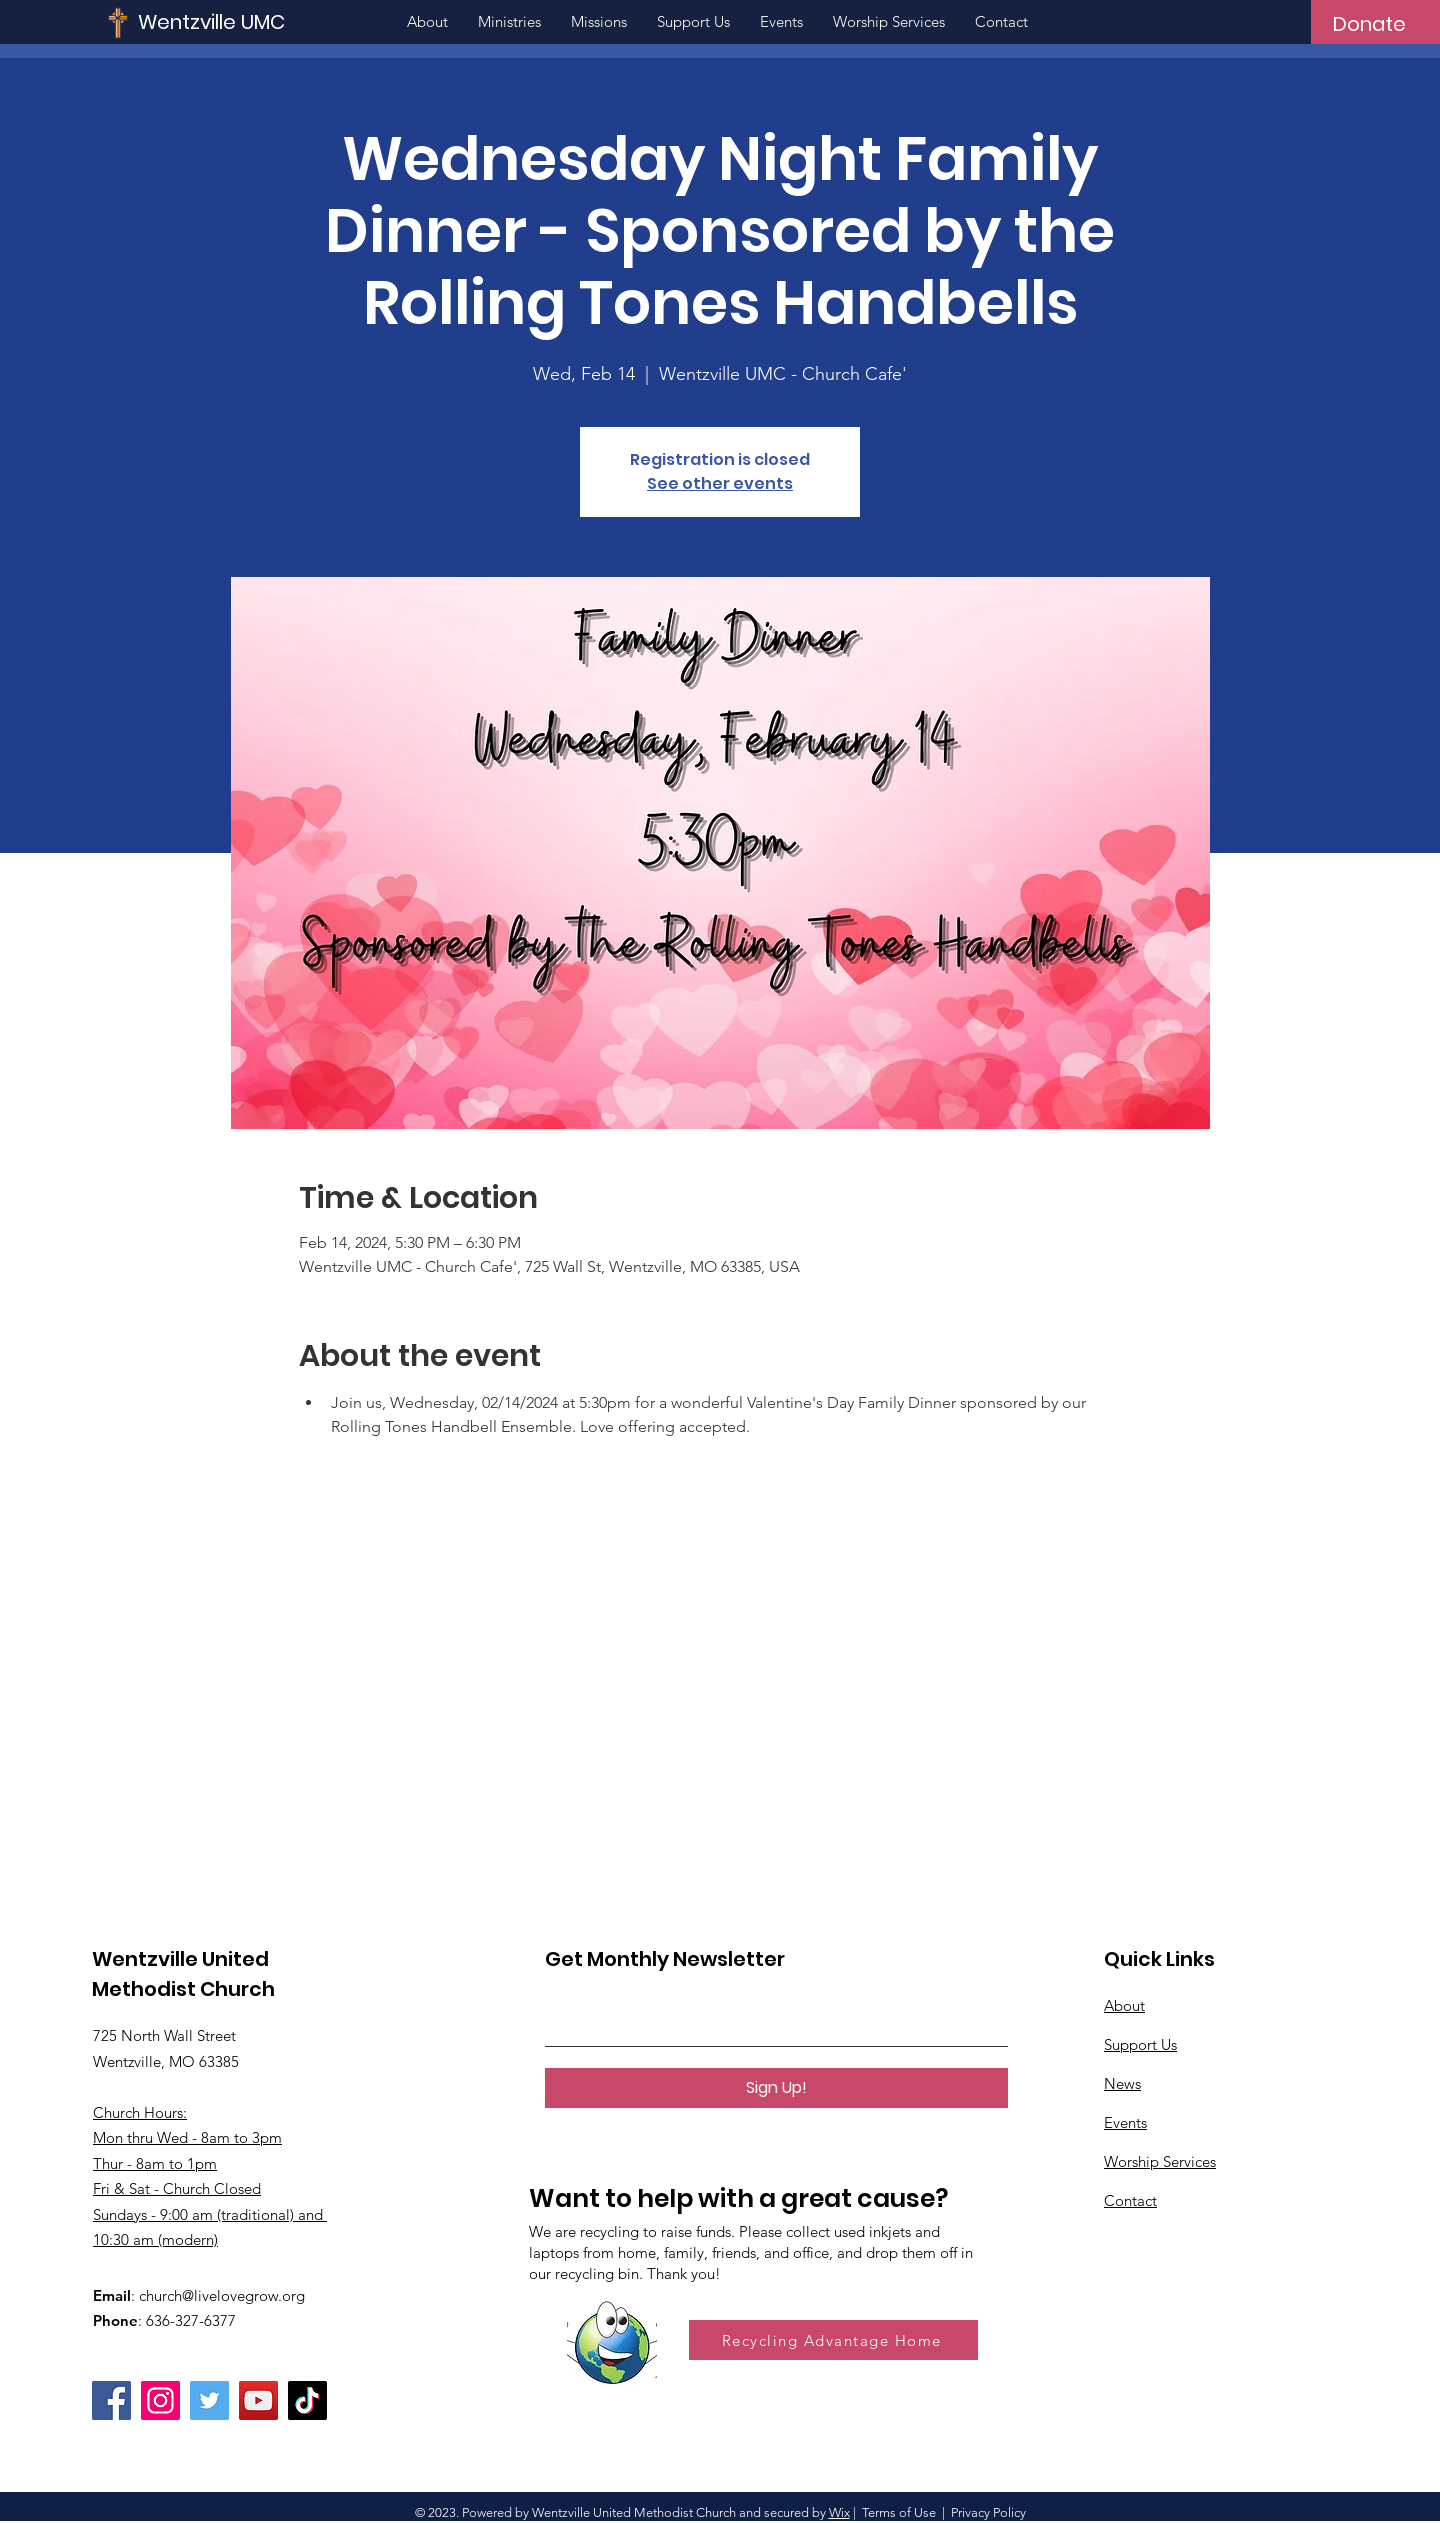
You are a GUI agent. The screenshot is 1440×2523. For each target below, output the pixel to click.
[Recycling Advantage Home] (833, 2340)
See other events (720, 483)
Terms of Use (899, 2512)
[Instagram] (160, 2400)
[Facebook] (111, 2400)
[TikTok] (307, 2400)
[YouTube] (258, 2400)
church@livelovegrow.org (222, 2295)
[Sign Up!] (776, 2088)
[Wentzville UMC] (271, 21)
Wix (839, 2512)
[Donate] (1369, 24)
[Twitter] (209, 2400)
